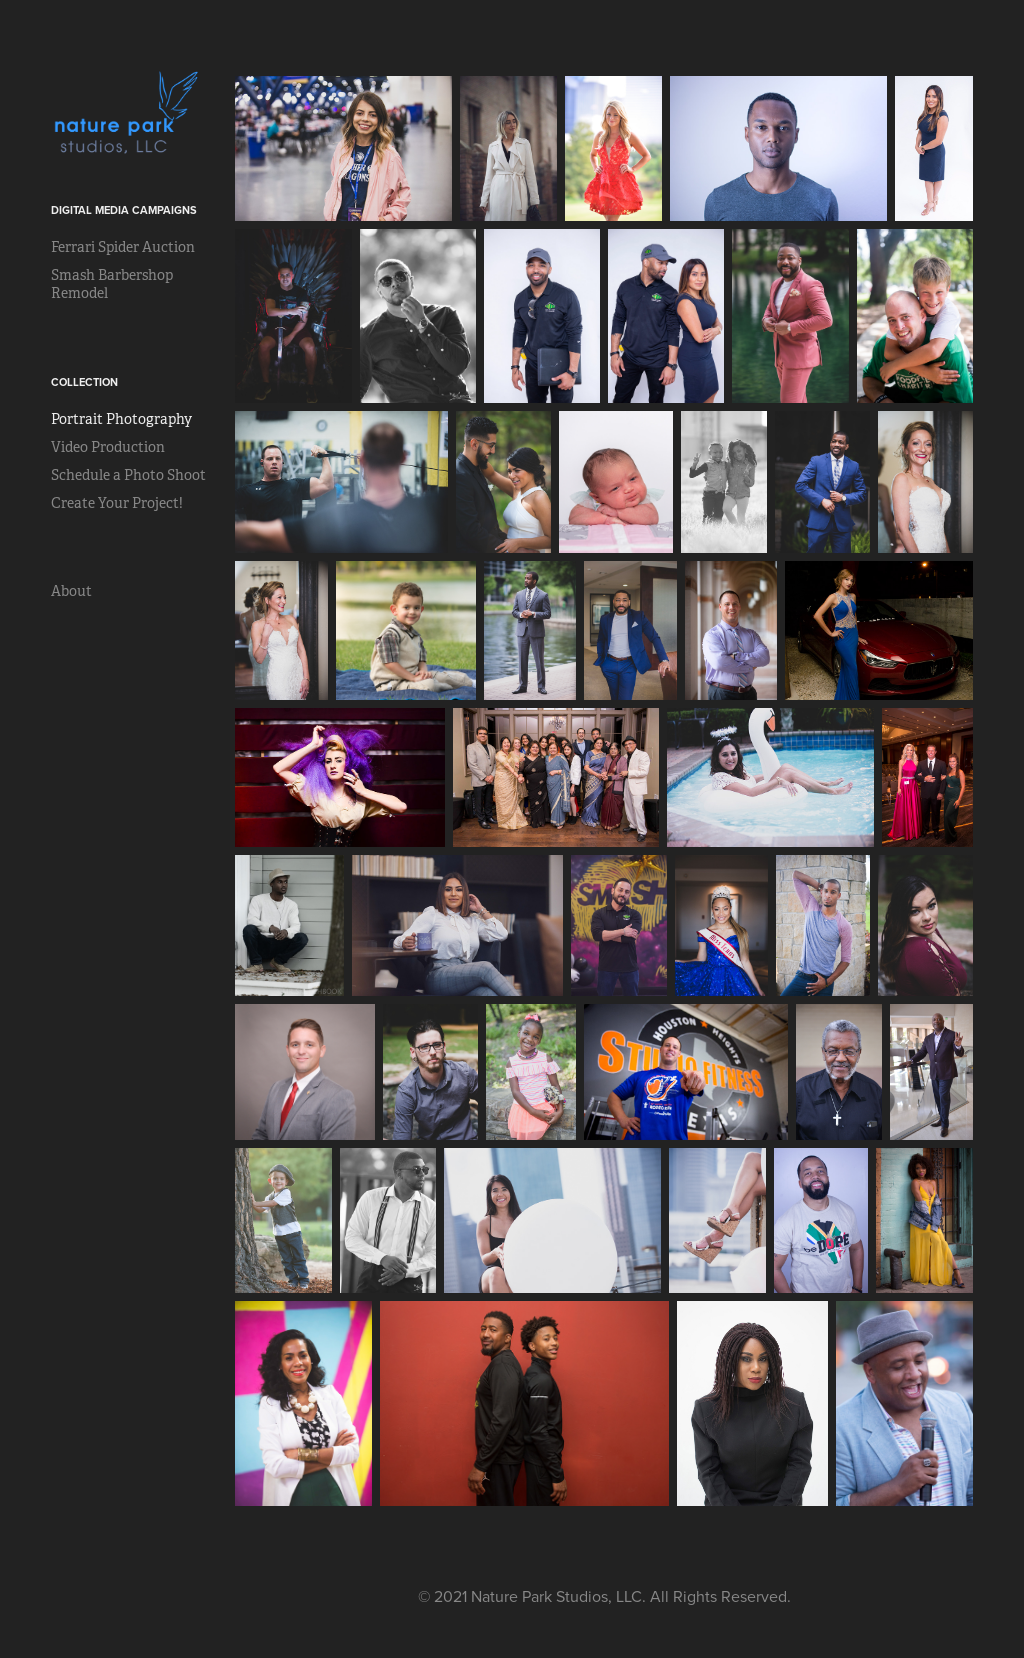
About (71, 591)
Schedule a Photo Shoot (128, 475)
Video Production (108, 447)
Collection (84, 382)
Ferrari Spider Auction (123, 247)
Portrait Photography (121, 419)
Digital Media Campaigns (124, 210)
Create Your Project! (117, 503)
